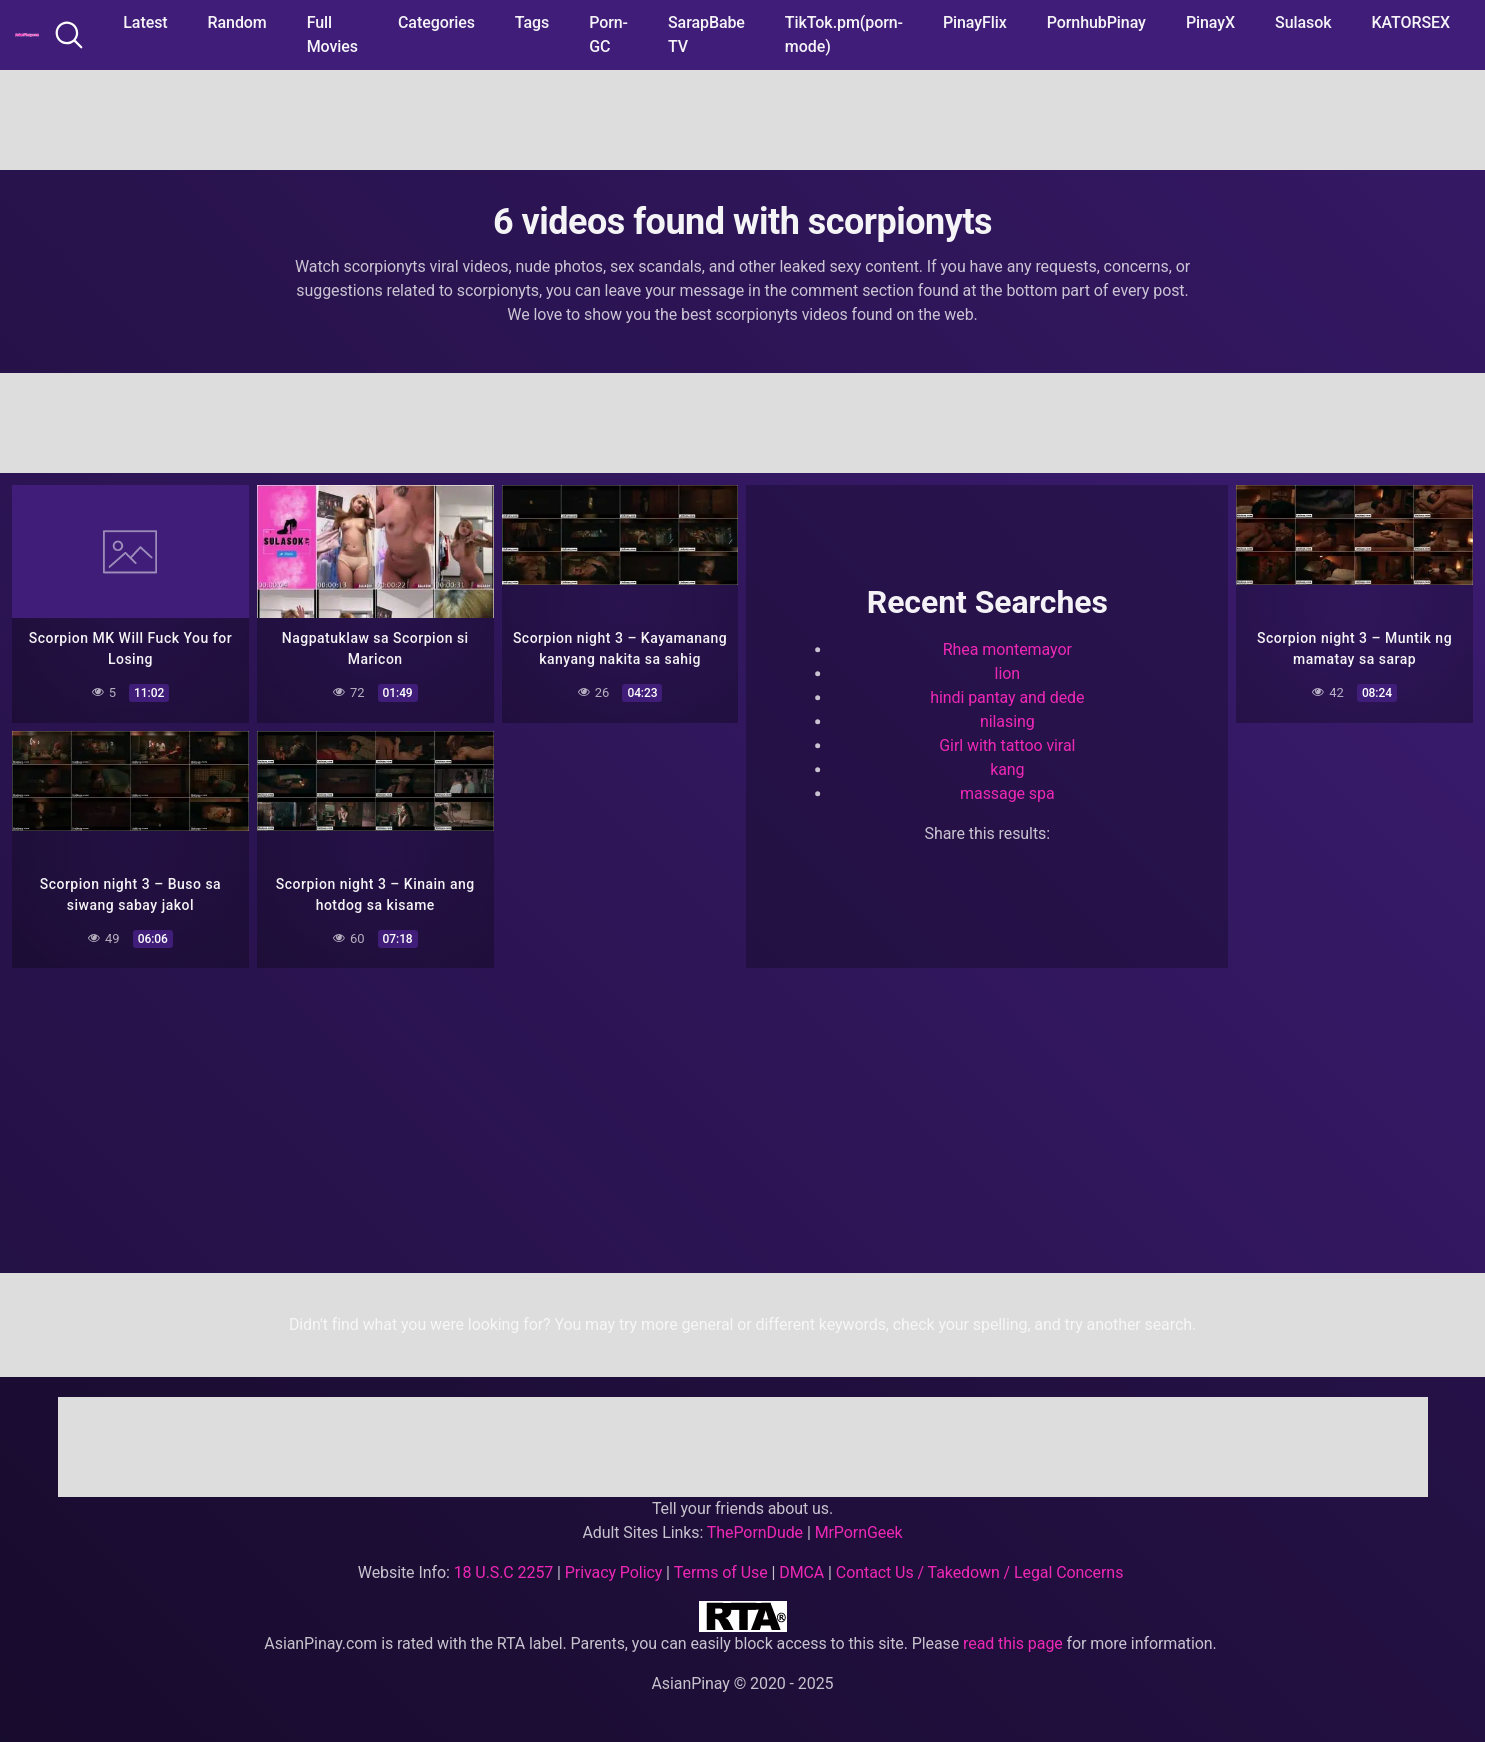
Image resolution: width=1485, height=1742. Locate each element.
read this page (1013, 1643)
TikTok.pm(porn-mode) (844, 34)
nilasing (1007, 721)
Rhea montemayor (1007, 649)
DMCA (801, 1572)
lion (1007, 673)
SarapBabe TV (706, 34)
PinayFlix (975, 22)
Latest (145, 22)
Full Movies (332, 34)
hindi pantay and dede (1007, 697)
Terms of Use (721, 1572)
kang (1007, 769)
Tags (532, 22)
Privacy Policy (613, 1572)
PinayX (1210, 22)
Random (237, 22)
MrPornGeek (859, 1532)
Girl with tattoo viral (1007, 745)
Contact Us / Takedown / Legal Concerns (979, 1572)
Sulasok (1303, 22)
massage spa (1007, 793)
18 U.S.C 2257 (504, 1572)
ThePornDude (755, 1532)
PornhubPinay (1096, 22)
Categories (436, 22)
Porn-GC (608, 34)
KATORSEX (1410, 22)
